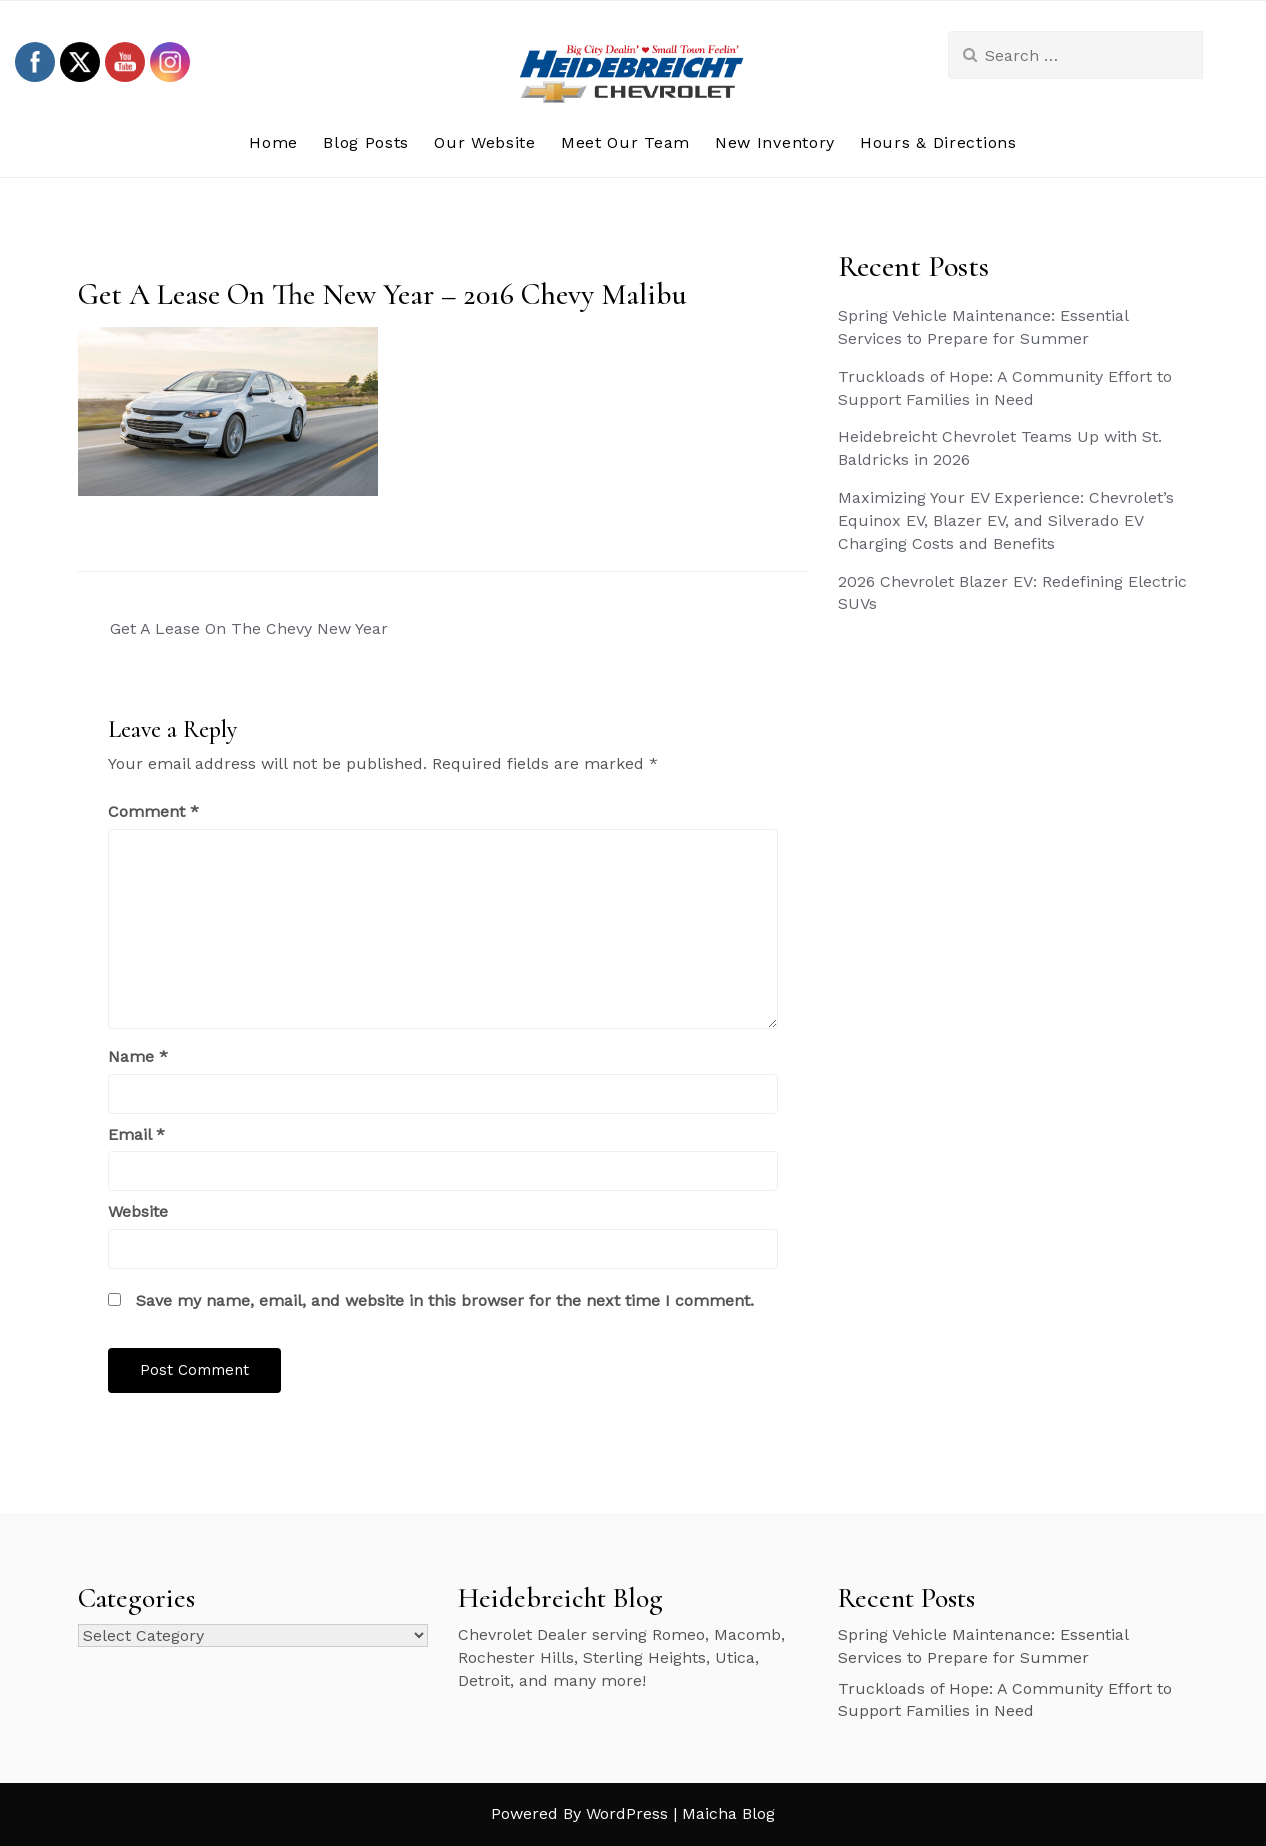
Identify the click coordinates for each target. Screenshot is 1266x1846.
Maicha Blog (728, 1813)
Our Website (485, 142)
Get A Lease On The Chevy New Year (249, 628)
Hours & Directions (938, 142)
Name (138, 1056)
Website (138, 1211)
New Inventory (775, 142)
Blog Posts (366, 142)
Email (136, 1134)
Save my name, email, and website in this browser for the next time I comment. (445, 1300)
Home (273, 142)
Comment (153, 811)
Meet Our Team (625, 142)
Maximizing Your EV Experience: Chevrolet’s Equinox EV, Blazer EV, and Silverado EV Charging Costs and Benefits (1006, 520)
